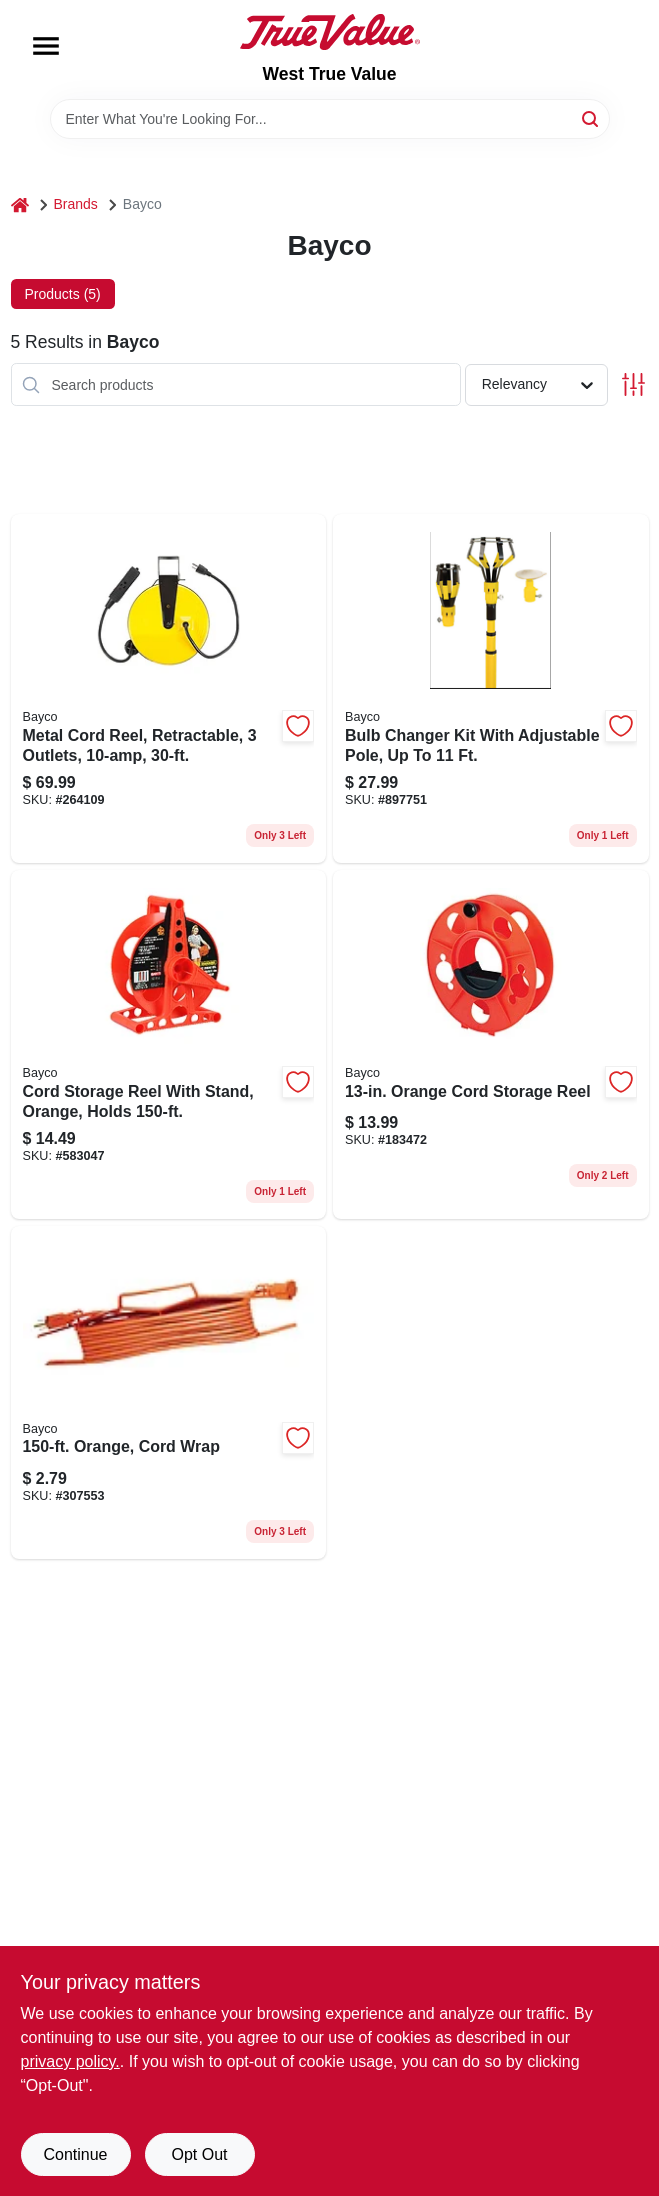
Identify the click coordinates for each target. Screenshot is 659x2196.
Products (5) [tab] (63, 294)
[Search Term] (330, 119)
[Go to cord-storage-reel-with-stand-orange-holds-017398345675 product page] (169, 1044)
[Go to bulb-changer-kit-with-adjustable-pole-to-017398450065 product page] (491, 688)
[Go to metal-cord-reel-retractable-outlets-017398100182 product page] (169, 688)
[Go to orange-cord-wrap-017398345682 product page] (169, 1392)
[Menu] (46, 46)
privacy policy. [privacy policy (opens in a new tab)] (70, 2061)
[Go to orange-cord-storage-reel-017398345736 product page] (491, 1044)
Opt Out (199, 2154)
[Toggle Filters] (633, 384)
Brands (76, 204)
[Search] (591, 117)
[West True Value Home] (330, 32)
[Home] (20, 204)
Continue (75, 2154)
